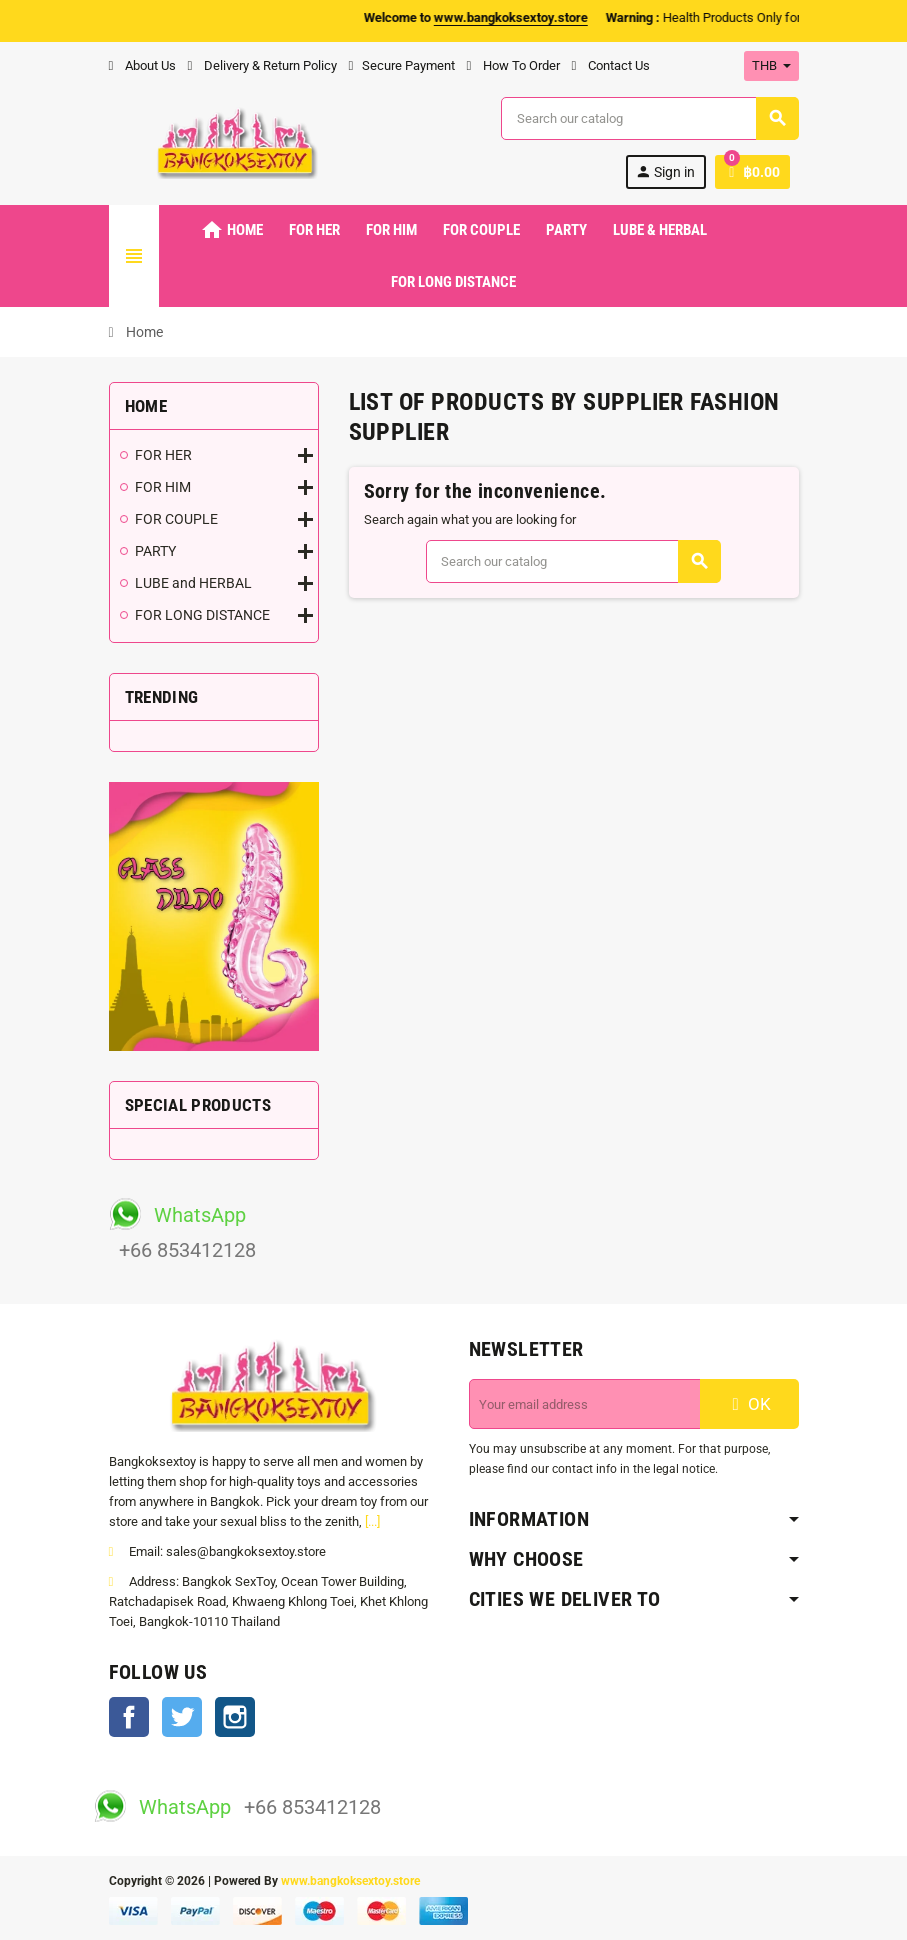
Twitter (182, 1717)
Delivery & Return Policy (262, 65)
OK (749, 1404)
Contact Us (611, 65)
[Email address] (585, 1404)
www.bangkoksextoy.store (350, 1881)
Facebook (129, 1717)
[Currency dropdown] (771, 66)
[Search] (649, 118)
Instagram (235, 1717)
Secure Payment (402, 65)
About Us (142, 65)
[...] (372, 1521)
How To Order (513, 65)
